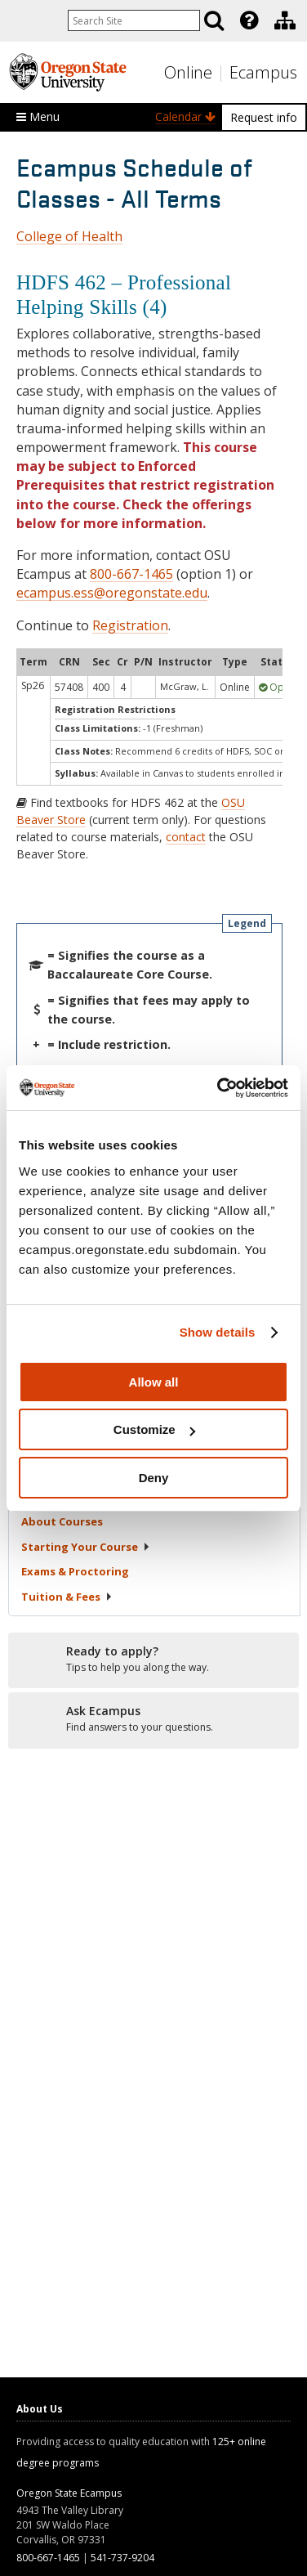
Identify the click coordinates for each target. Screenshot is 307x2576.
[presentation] (248, 20)
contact (186, 836)
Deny (154, 1478)
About (62, 1521)
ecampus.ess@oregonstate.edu (111, 593)
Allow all (154, 1382)
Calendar (185, 116)
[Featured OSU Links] (249, 20)
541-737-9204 (122, 2558)
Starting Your (85, 1546)
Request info (263, 117)
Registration (130, 625)
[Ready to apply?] (153, 1659)
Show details (218, 1332)
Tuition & (67, 1596)
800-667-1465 (131, 574)
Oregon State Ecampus (69, 2493)
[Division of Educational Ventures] (285, 20)
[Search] (213, 20)
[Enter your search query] (134, 20)
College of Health (69, 236)
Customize (154, 1429)
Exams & (75, 1571)
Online (188, 72)
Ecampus (263, 72)
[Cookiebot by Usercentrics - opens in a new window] (218, 1088)
